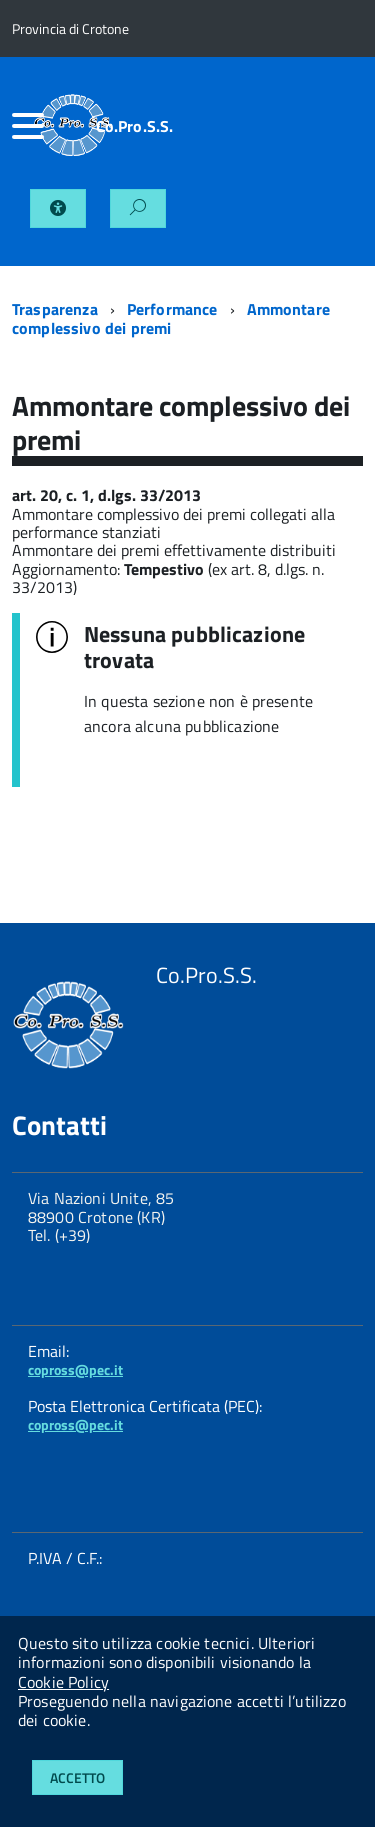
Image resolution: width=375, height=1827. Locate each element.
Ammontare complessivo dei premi (171, 318)
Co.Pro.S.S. (135, 126)
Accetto (77, 1777)
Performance (172, 309)
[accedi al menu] (22, 126)
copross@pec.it (75, 1369)
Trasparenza (55, 309)
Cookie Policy (63, 1682)
